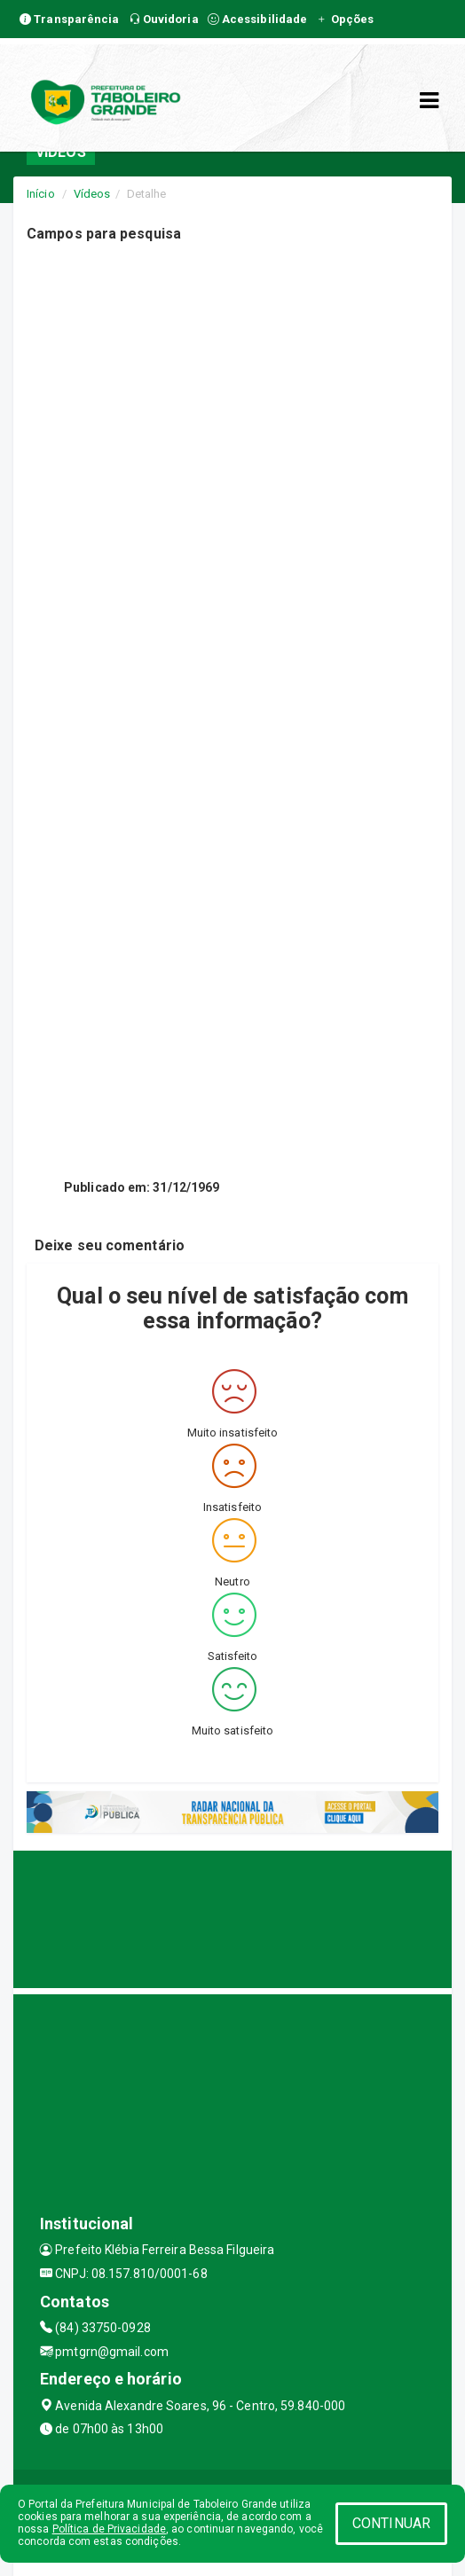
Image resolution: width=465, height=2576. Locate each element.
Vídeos (92, 193)
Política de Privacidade (109, 2529)
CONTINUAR (391, 2523)
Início (41, 193)
